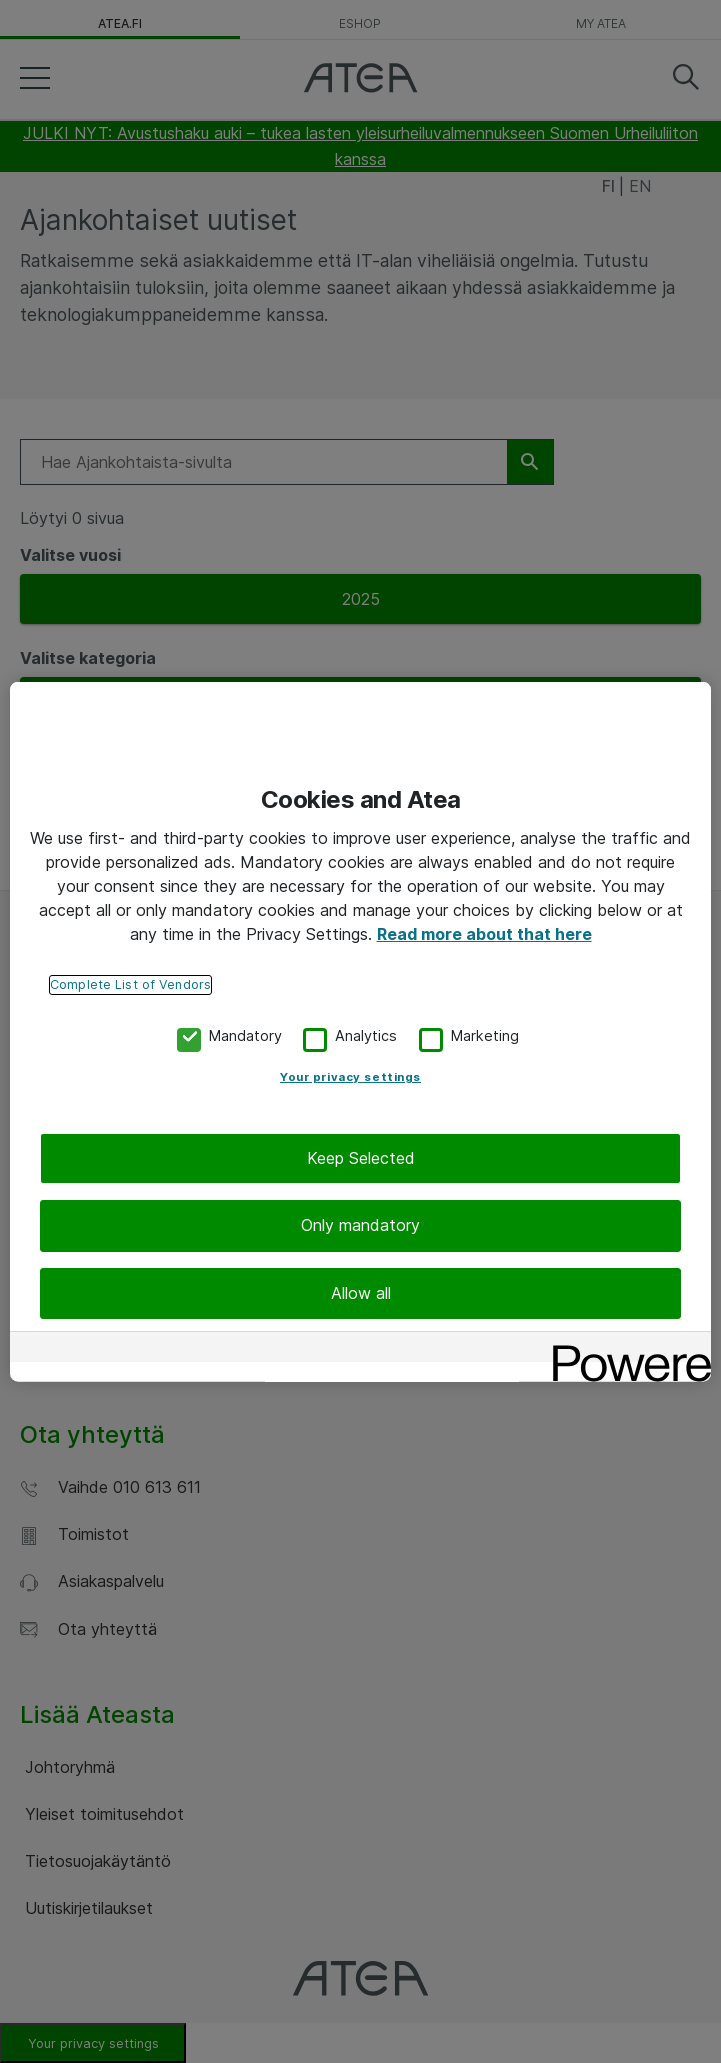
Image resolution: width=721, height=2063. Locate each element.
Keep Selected (361, 1156)
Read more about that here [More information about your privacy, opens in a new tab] (484, 931)
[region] (360, 1031)
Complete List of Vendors (130, 981)
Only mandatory (360, 1223)
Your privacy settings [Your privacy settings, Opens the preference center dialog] (350, 1075)
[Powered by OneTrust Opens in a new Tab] (625, 1351)
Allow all (361, 1290)
